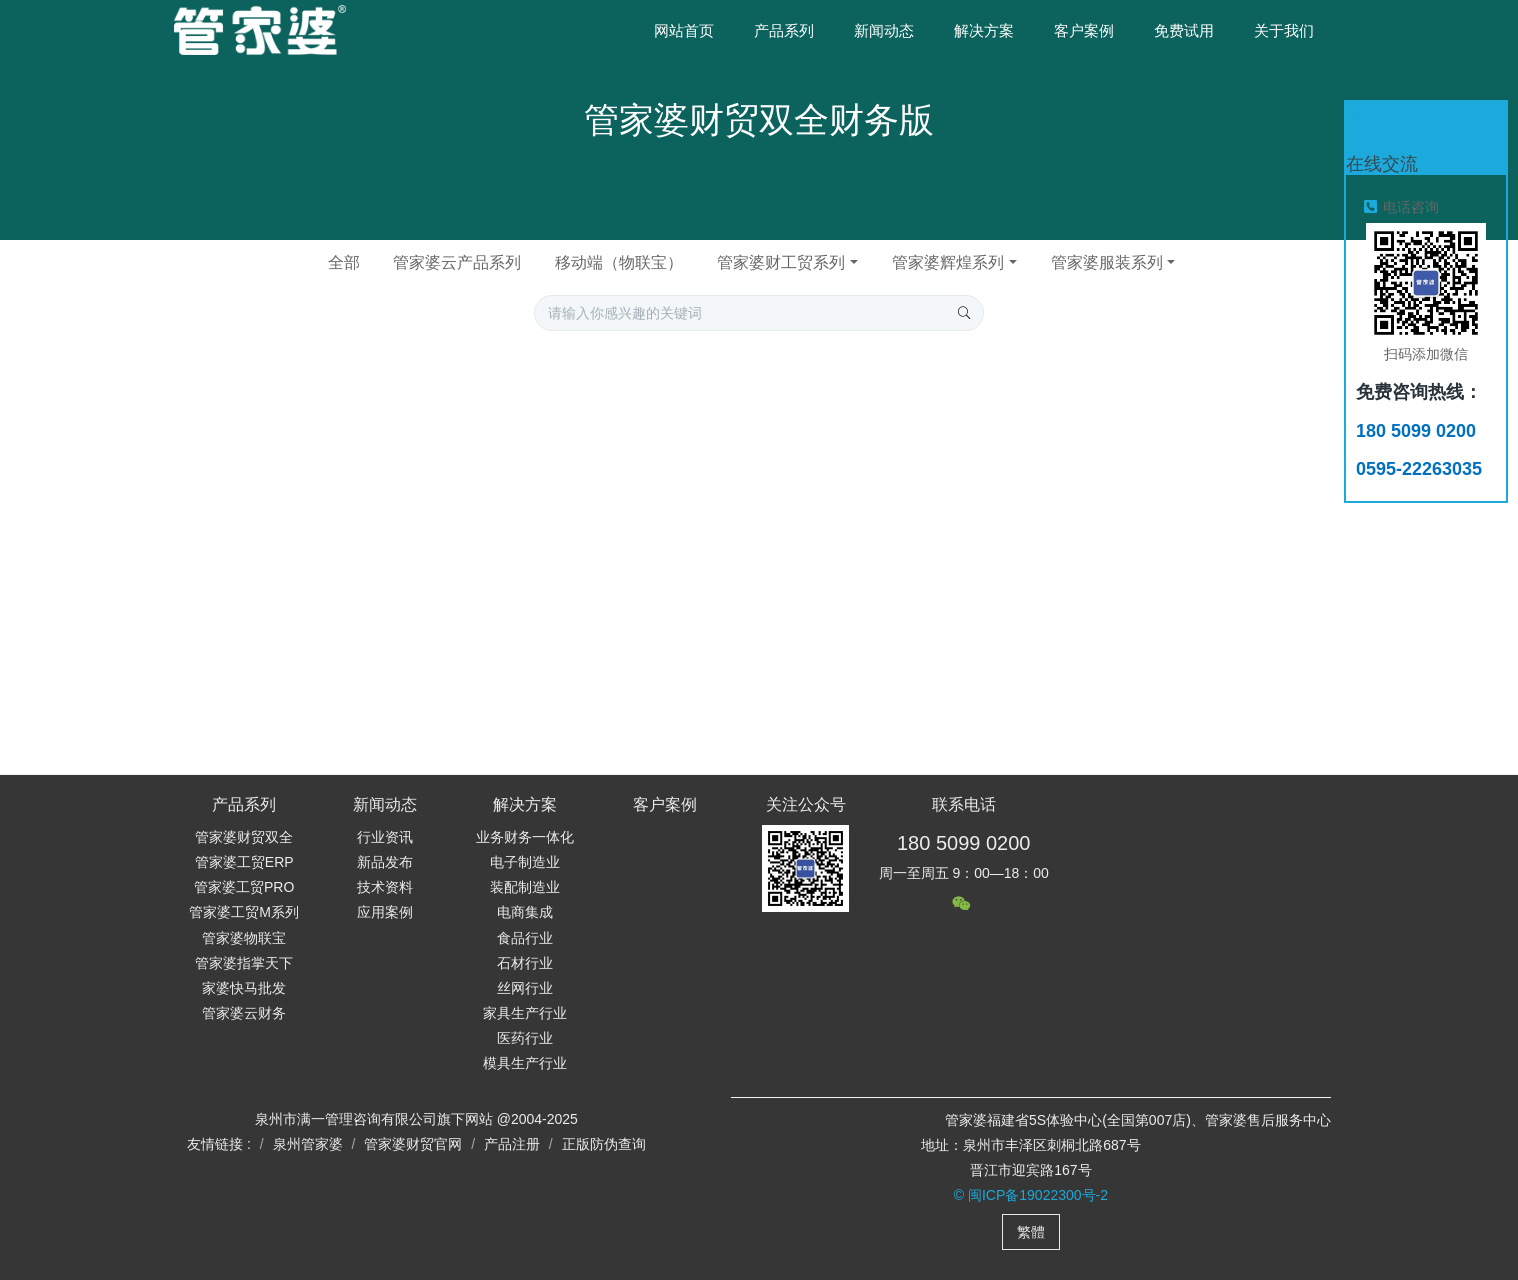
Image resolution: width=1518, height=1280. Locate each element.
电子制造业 (525, 862)
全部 (344, 262)
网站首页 (684, 30)
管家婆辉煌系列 (948, 262)
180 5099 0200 (963, 843)
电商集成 (525, 912)
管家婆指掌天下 (244, 963)
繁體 (1031, 1232)
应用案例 (385, 912)
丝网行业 (525, 988)
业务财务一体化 (525, 837)
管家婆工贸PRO (244, 887)
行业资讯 (385, 837)
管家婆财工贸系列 (781, 262)
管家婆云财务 (244, 1013)
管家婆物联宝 (244, 938)
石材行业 (525, 963)
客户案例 (665, 804)
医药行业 (525, 1038)
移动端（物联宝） (619, 262)
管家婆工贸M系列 (244, 912)
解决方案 (525, 804)
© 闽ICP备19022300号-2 (1031, 1195)
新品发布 (385, 862)
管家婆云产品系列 (457, 262)
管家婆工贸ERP (244, 862)
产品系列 (244, 804)
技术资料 (385, 887)
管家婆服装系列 (1107, 262)
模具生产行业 (525, 1063)
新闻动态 (385, 804)
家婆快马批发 (244, 988)
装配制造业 (525, 887)
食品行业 (525, 938)
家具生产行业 (525, 1013)
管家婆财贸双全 (244, 837)
